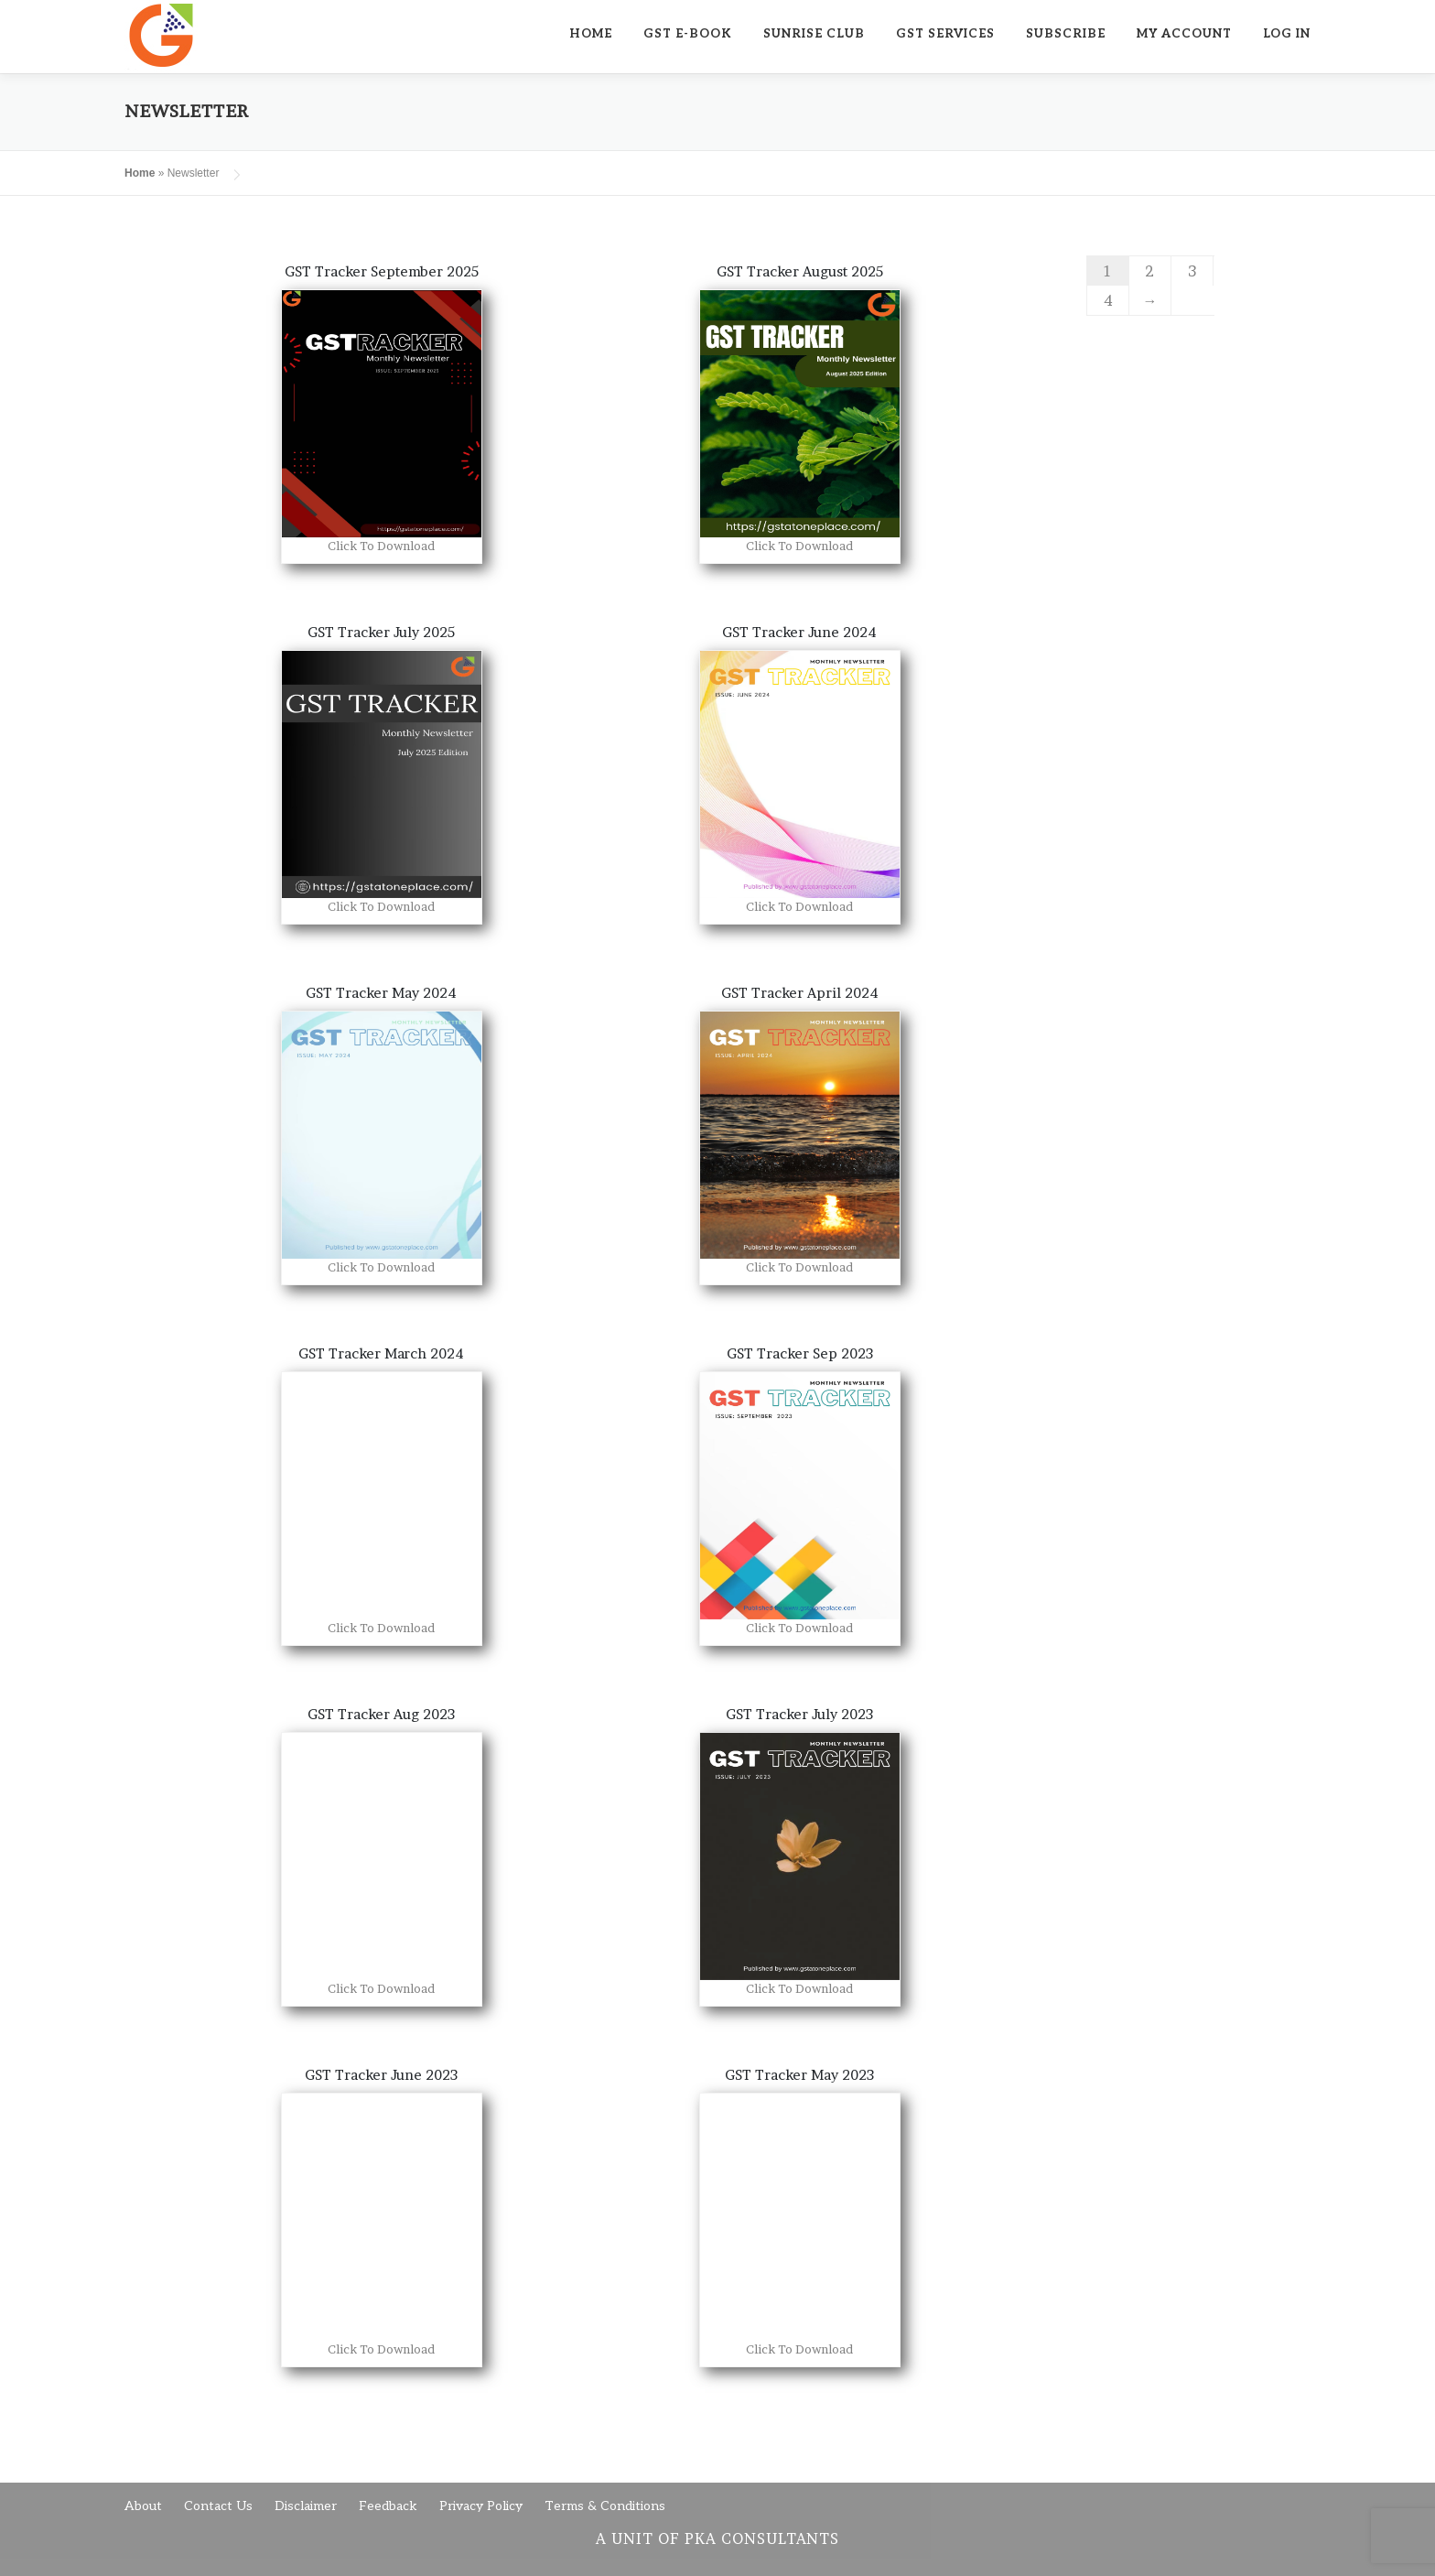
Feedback (388, 2506)
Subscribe (1066, 34)
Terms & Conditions (605, 2506)
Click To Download (381, 545)
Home (590, 34)
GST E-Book (687, 34)
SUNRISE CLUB (814, 34)
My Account (1184, 34)
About (143, 2506)
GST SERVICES (945, 34)
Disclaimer (306, 2506)
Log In (1287, 34)
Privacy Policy (481, 2506)
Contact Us (218, 2506)
